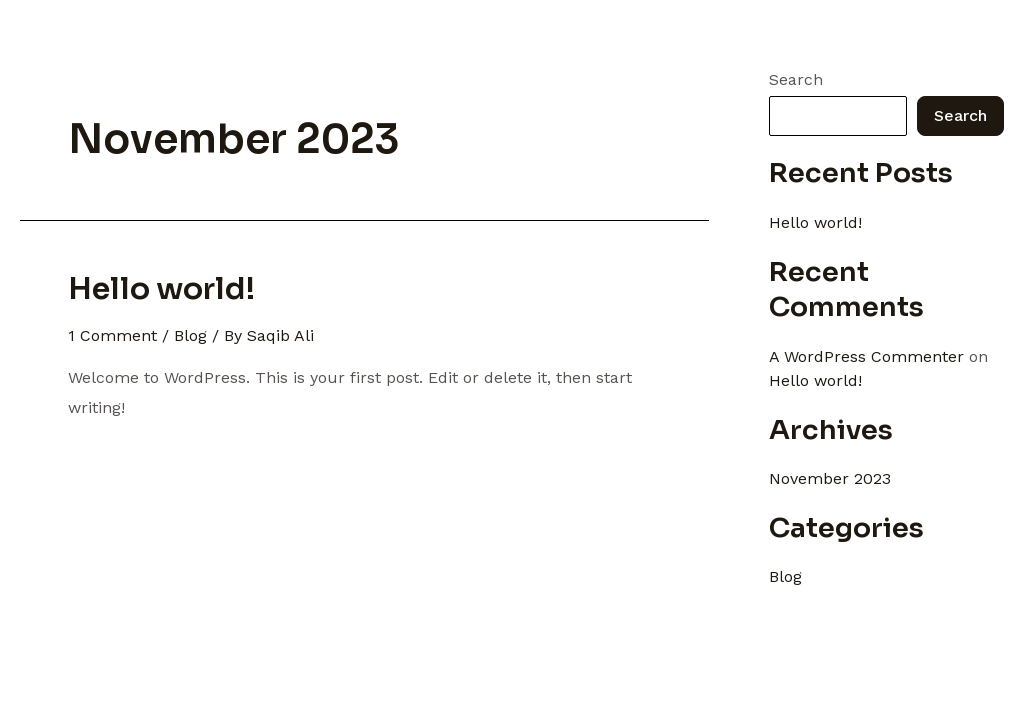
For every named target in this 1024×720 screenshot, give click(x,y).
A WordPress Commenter (866, 356)
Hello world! (161, 289)
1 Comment (112, 335)
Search (796, 79)
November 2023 (830, 478)
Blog (190, 335)
